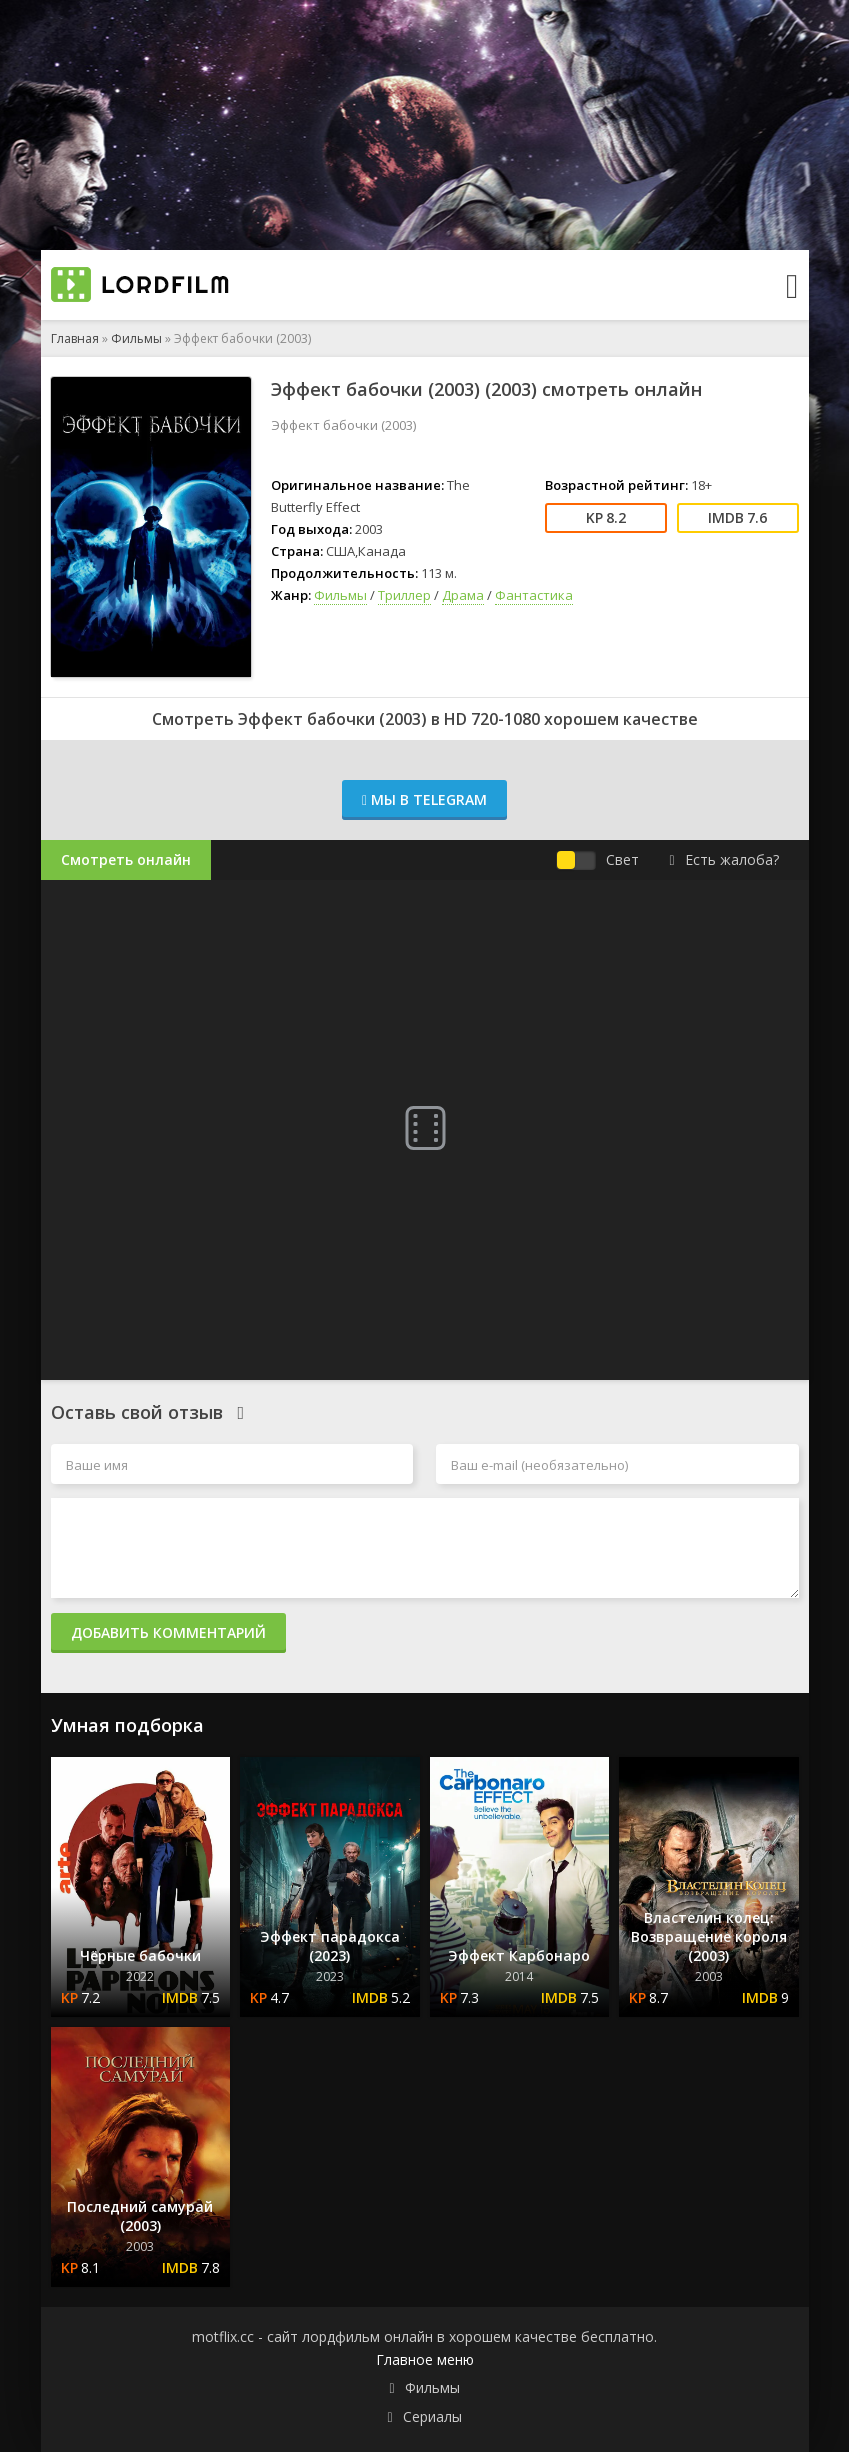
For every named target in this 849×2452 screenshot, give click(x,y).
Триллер (404, 595)
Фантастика (534, 595)
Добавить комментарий (168, 1632)
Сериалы (432, 2416)
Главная (75, 338)
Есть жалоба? (723, 859)
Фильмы (136, 338)
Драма (463, 595)
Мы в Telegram (424, 799)
